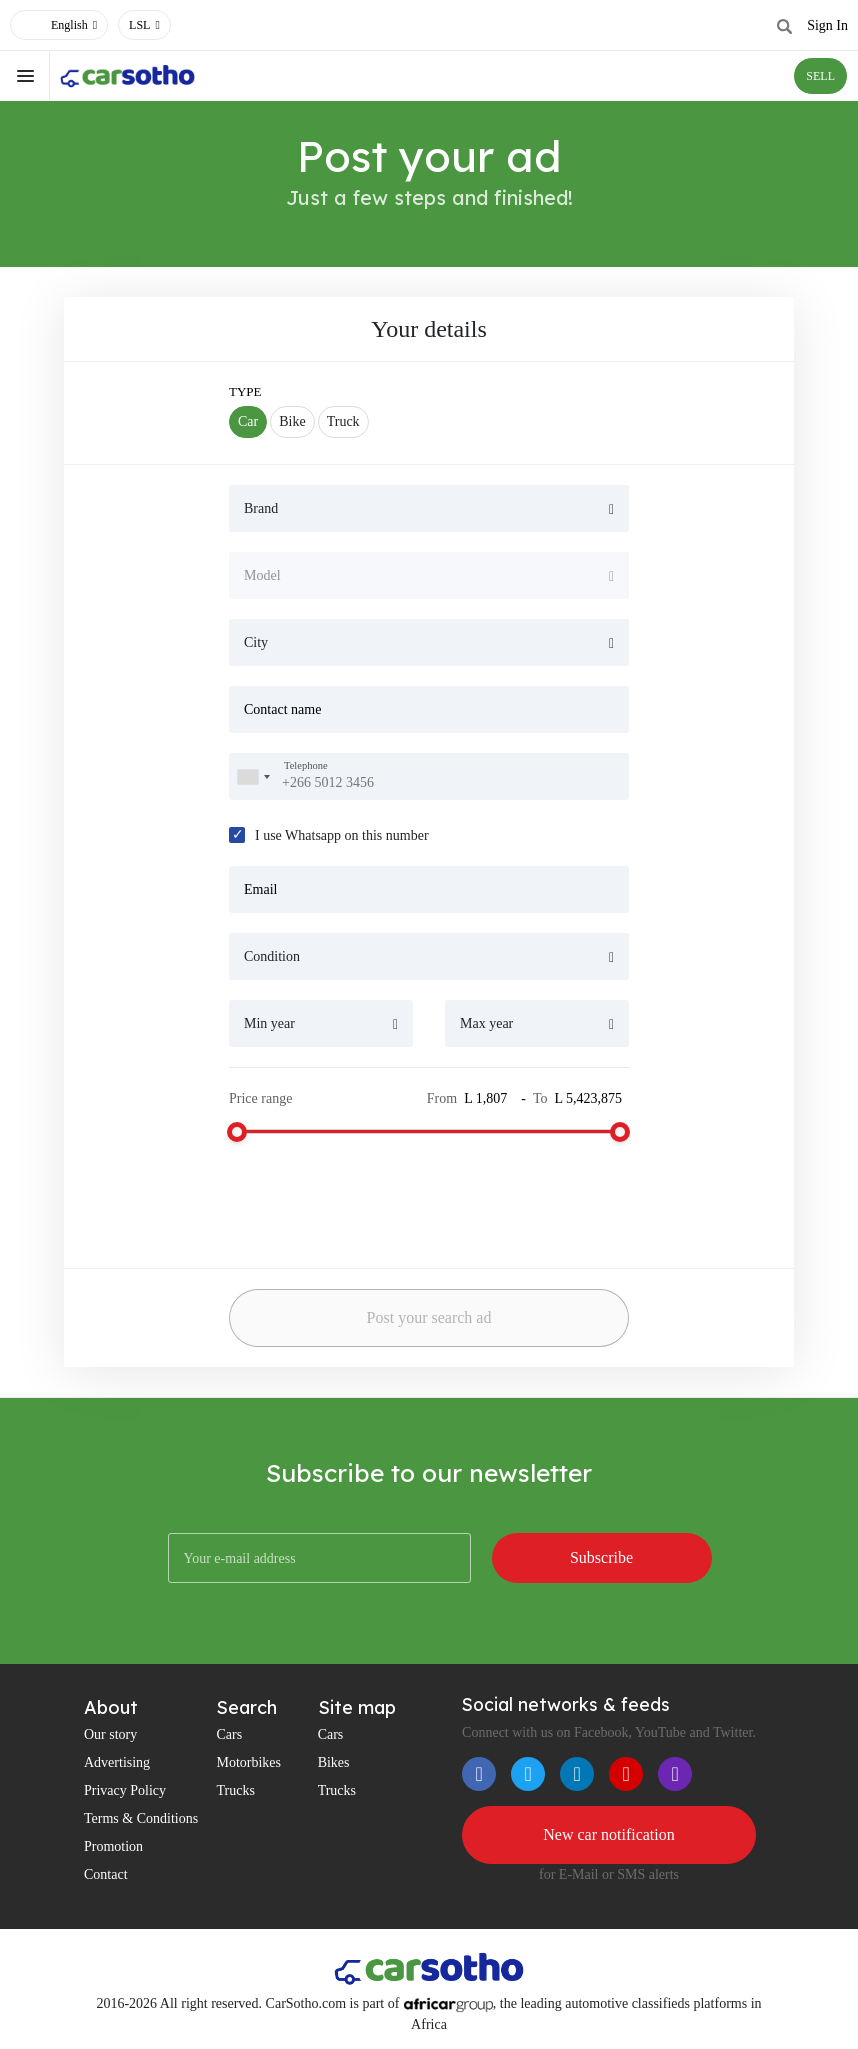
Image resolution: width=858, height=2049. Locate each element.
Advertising (117, 1762)
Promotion (113, 1846)
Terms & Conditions (141, 1818)
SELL (820, 76)
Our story (110, 1734)
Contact (106, 1874)
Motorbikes (248, 1762)
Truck (343, 421)
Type (245, 391)
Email (260, 889)
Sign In (827, 25)
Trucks (235, 1790)
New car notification (609, 1834)
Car (248, 421)
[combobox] (253, 776)
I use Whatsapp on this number (342, 835)
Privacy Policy (125, 1790)
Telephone (306, 765)
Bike (292, 421)
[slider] (237, 1132)
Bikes (334, 1762)
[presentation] (358, 1197)
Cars (229, 1734)
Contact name (282, 709)
